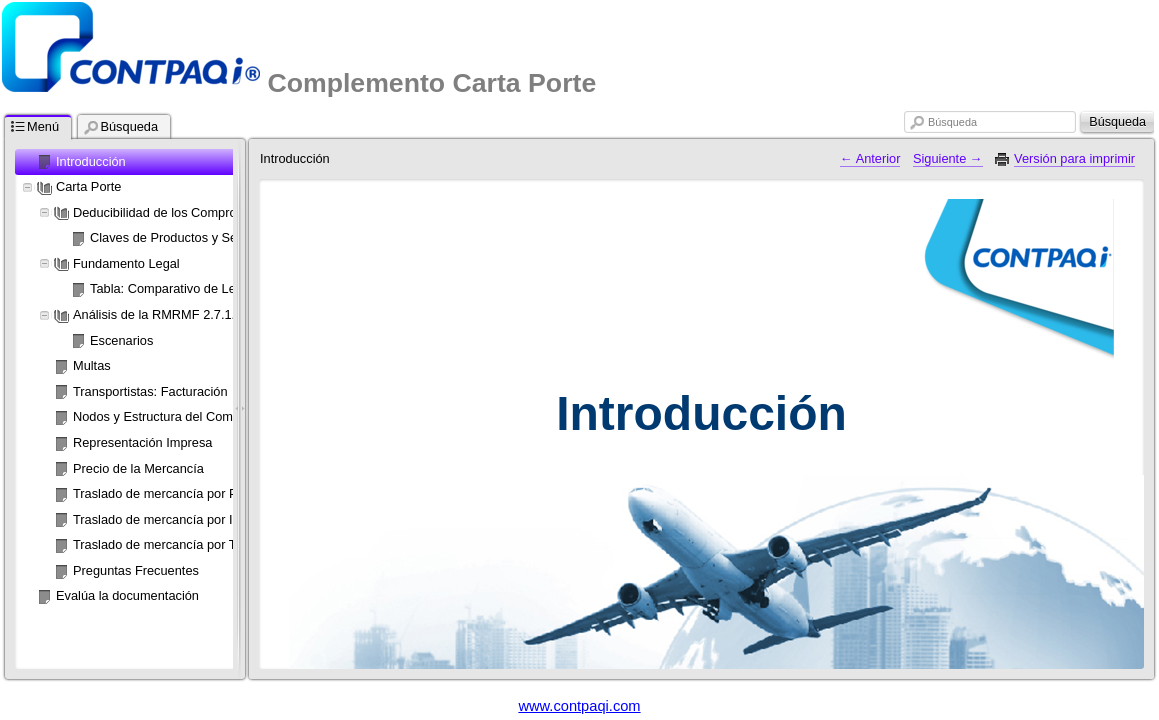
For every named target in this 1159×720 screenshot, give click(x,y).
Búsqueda (952, 122)
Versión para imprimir (1074, 158)
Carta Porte (88, 186)
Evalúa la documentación (127, 595)
